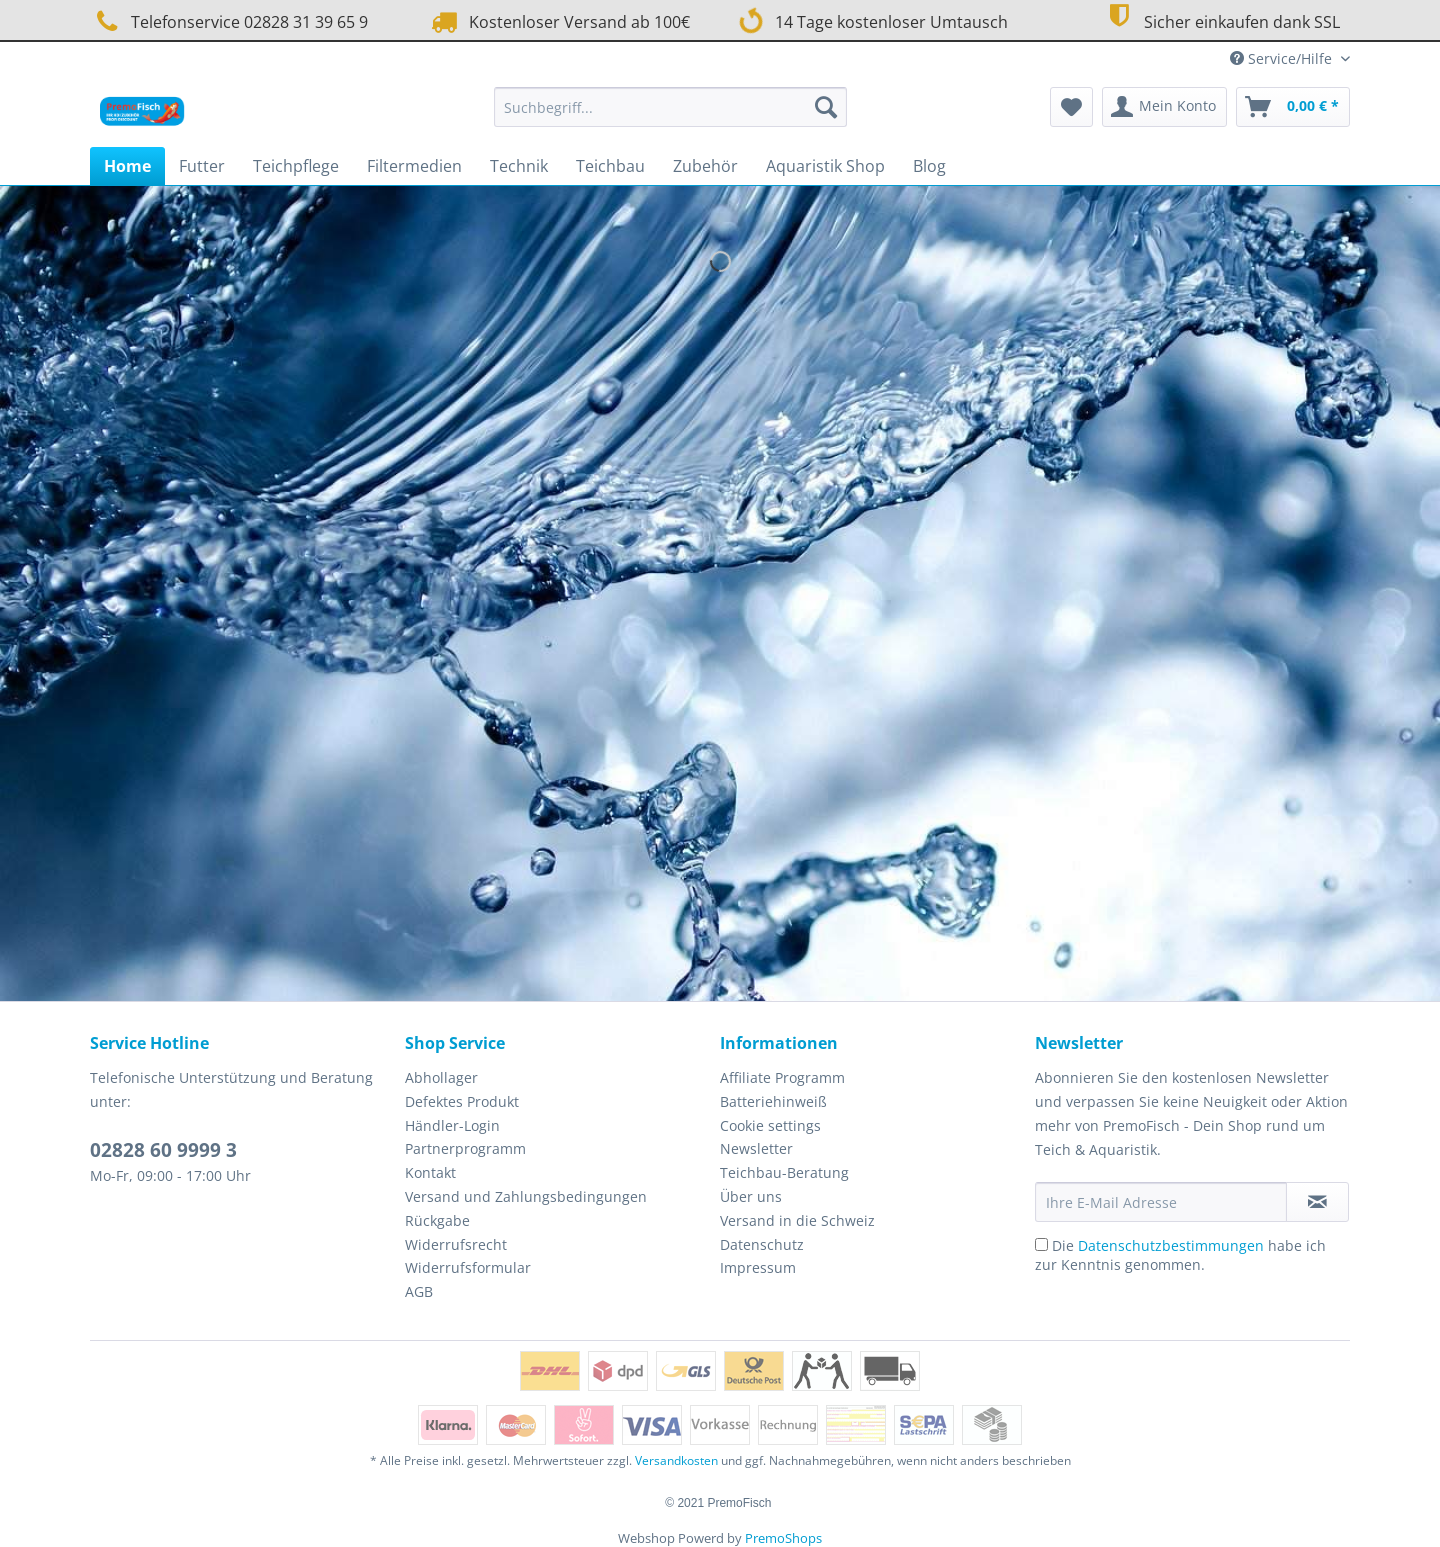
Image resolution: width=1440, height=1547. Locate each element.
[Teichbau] (610, 166)
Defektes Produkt (462, 1101)
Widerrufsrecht (456, 1244)
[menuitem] (670, 116)
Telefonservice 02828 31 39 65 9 (229, 21)
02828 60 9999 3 (163, 1150)
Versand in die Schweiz (797, 1220)
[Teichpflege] (296, 166)
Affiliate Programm (782, 1077)
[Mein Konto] (1164, 107)
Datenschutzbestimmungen (1171, 1245)
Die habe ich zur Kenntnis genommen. (1180, 1255)
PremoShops (783, 1538)
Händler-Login (452, 1125)
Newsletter (756, 1148)
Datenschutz (762, 1244)
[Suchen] (826, 107)
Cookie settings (770, 1125)
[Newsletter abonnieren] (1317, 1202)
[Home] (127, 166)
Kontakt (430, 1172)
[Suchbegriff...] (670, 107)
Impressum (758, 1267)
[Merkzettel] (1071, 107)
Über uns (751, 1196)
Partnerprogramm (465, 1148)
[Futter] (202, 166)
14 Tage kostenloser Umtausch (873, 20)
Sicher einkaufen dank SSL (1220, 19)
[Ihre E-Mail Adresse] (1161, 1202)
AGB (419, 1291)
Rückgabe (437, 1220)
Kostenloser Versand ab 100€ (558, 21)
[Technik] (519, 166)
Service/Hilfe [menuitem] (1283, 58)
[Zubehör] (705, 166)
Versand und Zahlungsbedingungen (526, 1196)
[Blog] (929, 166)
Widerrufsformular (468, 1267)
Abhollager (441, 1077)
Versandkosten (676, 1460)
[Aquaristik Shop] (825, 166)
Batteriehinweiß (773, 1101)
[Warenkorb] (1293, 107)
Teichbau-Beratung (784, 1172)
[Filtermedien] (414, 166)
